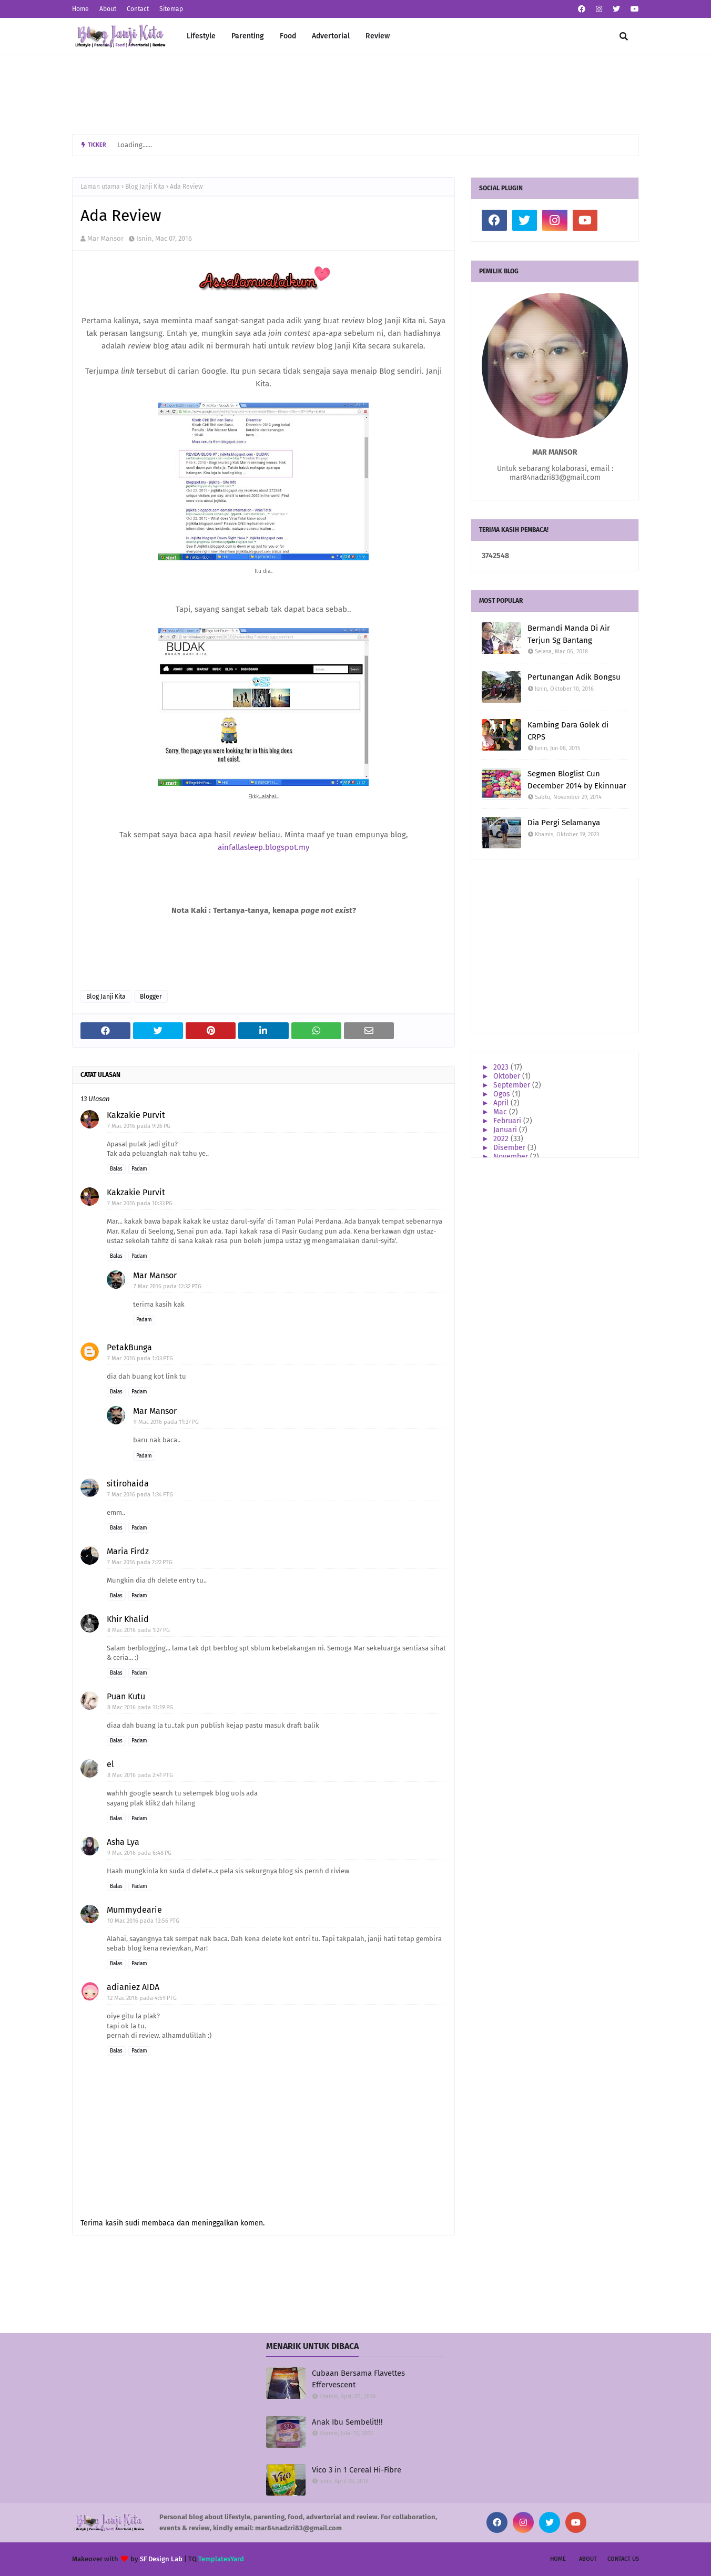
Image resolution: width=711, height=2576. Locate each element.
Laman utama (100, 186)
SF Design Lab (161, 2559)
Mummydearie (134, 1910)
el (110, 1764)
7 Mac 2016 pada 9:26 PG (138, 1126)
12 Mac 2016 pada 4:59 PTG (142, 1998)
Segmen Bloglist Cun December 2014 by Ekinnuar (576, 780)
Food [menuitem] (288, 36)
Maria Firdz (128, 1551)
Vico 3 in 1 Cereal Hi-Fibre (356, 2470)
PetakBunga (129, 1347)
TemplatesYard (221, 2559)
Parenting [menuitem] (247, 36)
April (502, 1103)
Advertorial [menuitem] (331, 36)
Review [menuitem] (377, 36)
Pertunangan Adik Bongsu (574, 677)
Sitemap (171, 9)
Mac (501, 1111)
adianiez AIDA (133, 1987)
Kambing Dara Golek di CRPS (567, 731)
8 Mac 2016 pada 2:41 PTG (140, 1775)
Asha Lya (123, 1842)
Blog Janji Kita (145, 186)
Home (80, 9)
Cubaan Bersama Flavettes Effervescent (358, 2379)
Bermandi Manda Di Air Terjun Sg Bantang (568, 634)
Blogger (151, 996)
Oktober (507, 1076)
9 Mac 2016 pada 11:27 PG (166, 1422)
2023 (502, 1067)
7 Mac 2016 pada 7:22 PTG (139, 1562)
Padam (139, 1169)
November (511, 1156)
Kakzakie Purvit (136, 1115)
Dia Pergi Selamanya (563, 822)
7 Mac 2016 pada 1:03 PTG (140, 1358)
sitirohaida (128, 1484)
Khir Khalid (128, 1619)
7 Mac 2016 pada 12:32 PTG (167, 1286)
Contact (138, 9)
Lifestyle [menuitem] (201, 36)
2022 (502, 1138)
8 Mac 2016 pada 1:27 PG (138, 1630)
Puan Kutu (126, 1696)
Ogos (502, 1094)
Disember (510, 1147)
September (512, 1085)
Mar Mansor (105, 238)
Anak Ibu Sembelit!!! (347, 2422)
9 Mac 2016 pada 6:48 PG (139, 1853)
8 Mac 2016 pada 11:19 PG (140, 1707)
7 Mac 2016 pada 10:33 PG (139, 1203)
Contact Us (623, 2559)
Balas (116, 1169)
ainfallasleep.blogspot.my (263, 847)
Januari (506, 1129)
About (107, 9)
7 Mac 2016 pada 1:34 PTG (140, 1494)
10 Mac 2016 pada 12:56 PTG (143, 1920)
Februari (508, 1120)
